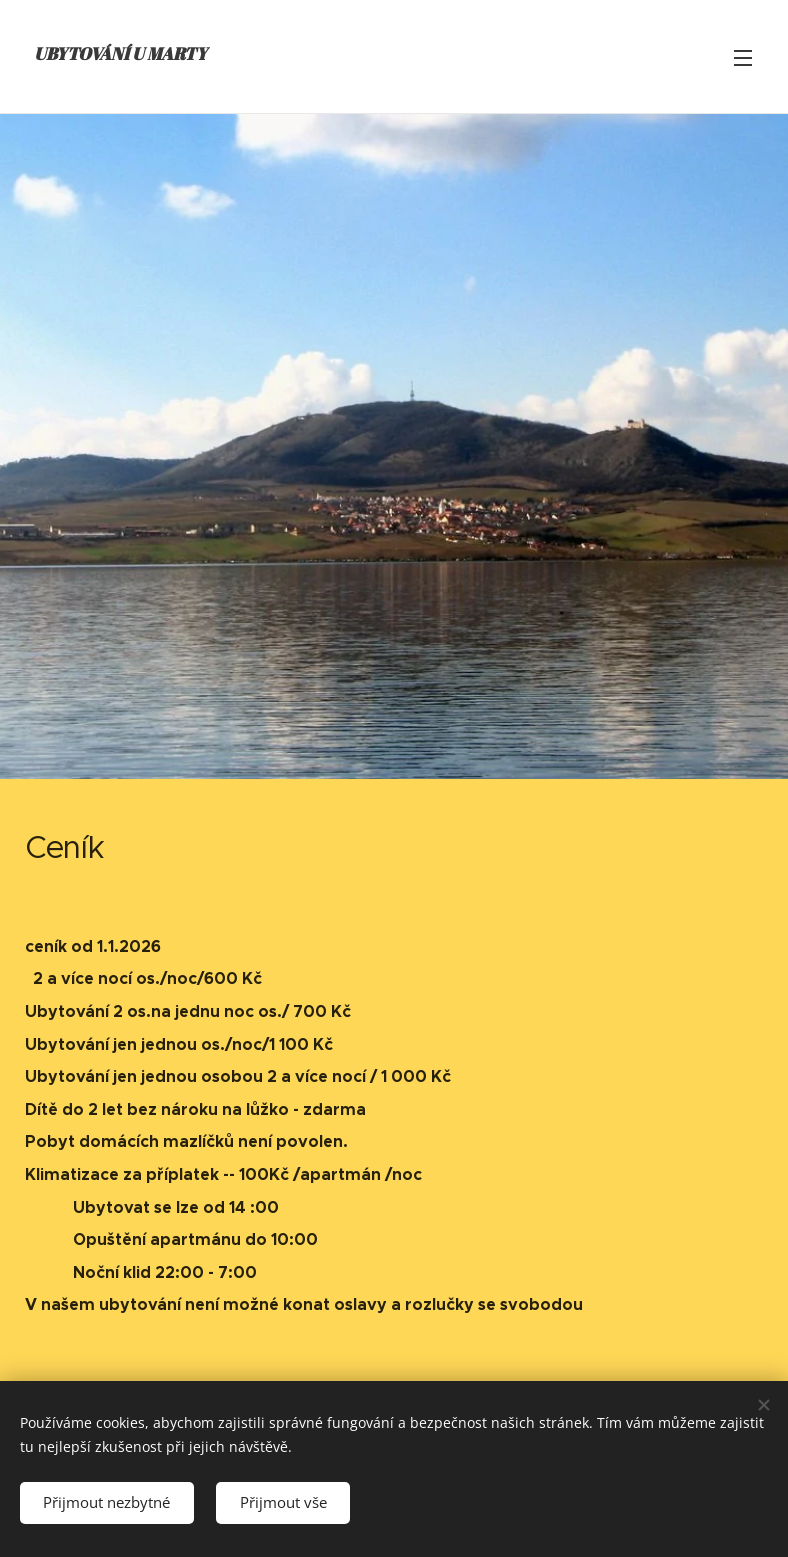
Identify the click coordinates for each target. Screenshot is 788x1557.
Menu (743, 58)
